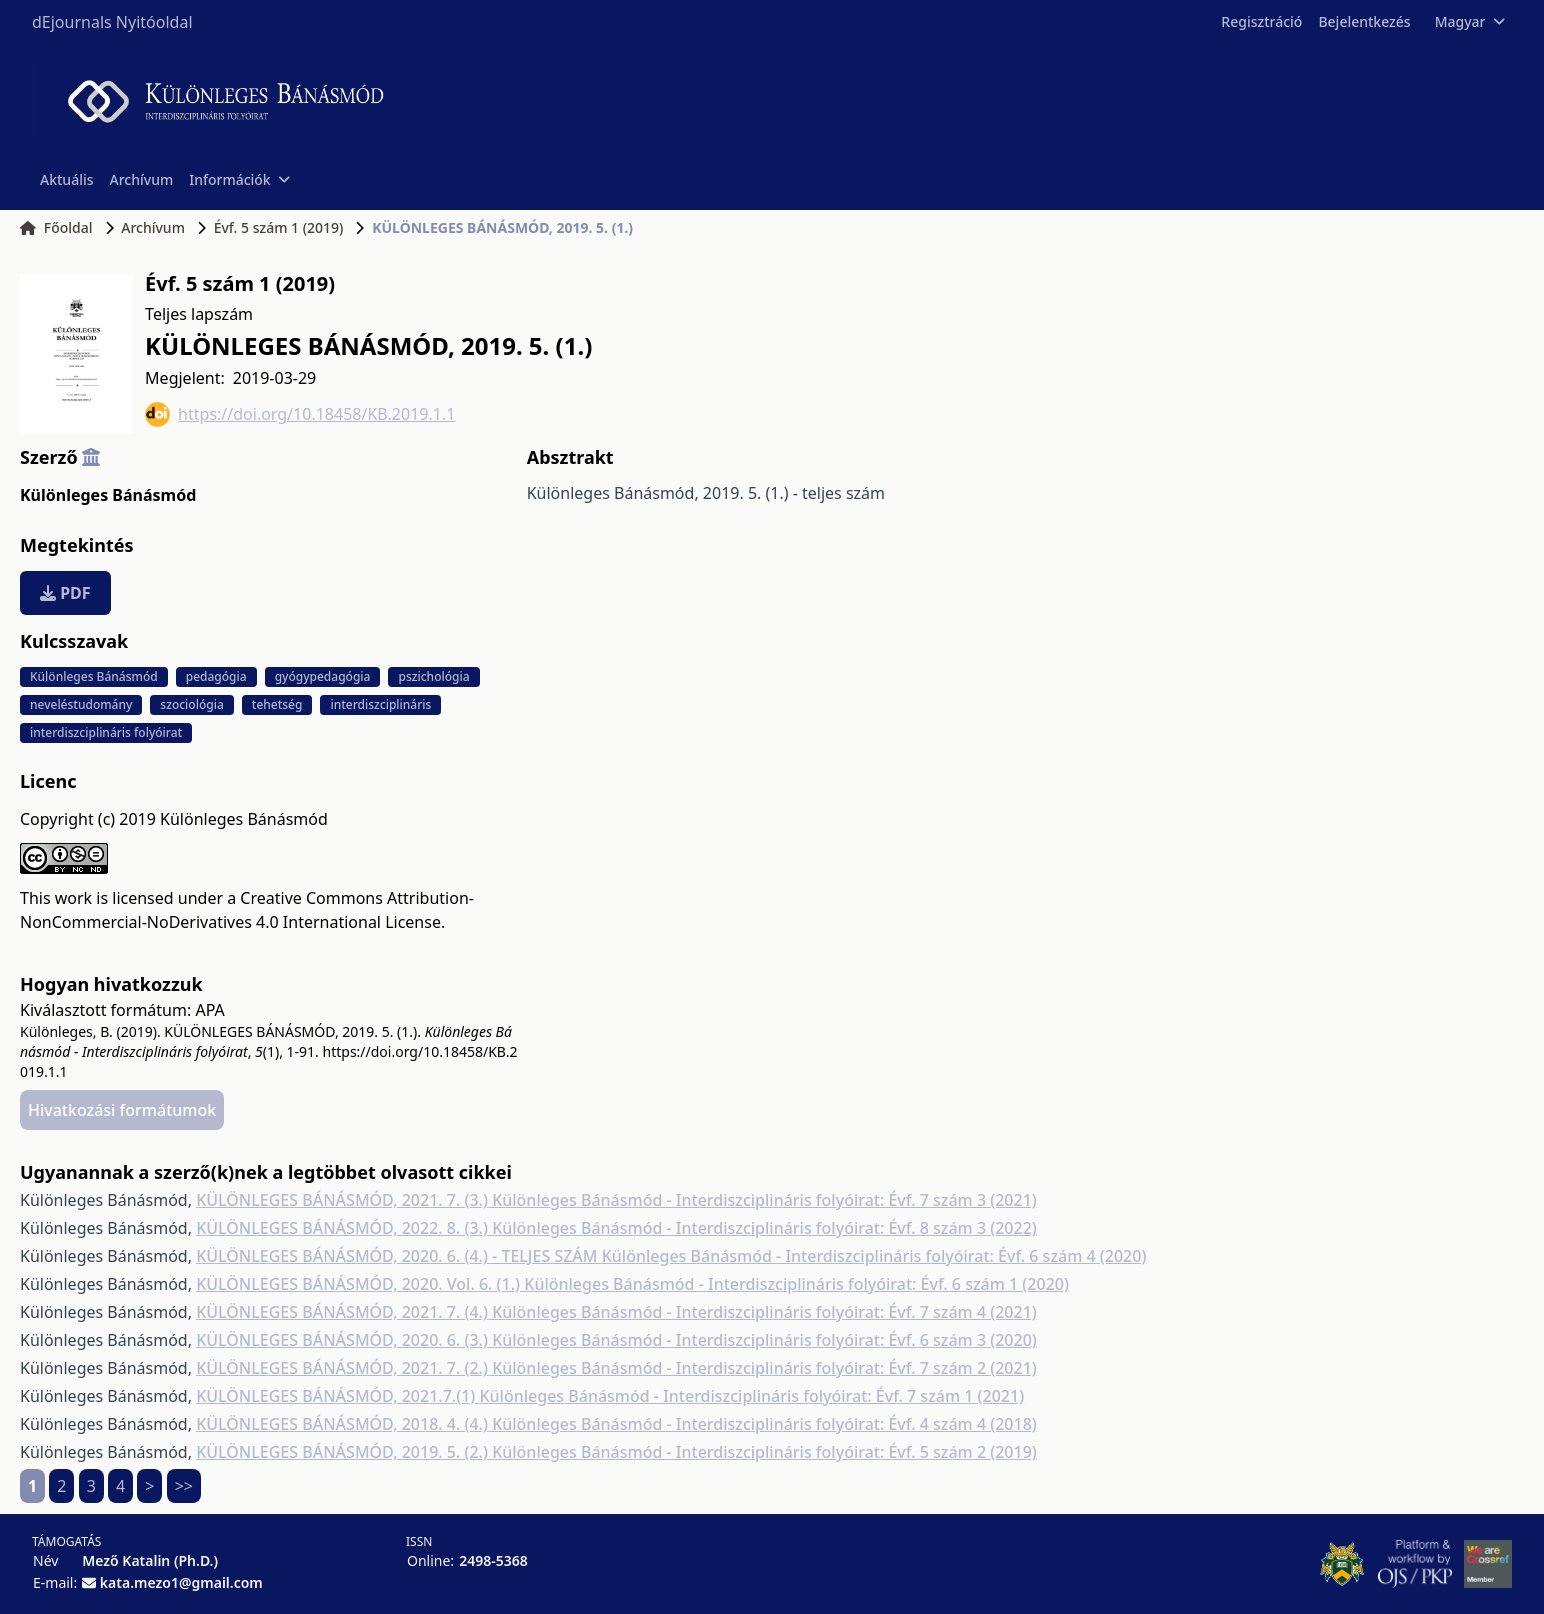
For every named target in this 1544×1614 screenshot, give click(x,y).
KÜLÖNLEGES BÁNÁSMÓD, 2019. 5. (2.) (344, 1452)
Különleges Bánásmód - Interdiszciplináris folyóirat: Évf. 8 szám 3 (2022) (764, 1228)
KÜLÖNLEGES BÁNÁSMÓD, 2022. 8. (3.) (344, 1228)
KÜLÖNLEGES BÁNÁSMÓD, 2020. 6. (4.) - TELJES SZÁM (399, 1256)
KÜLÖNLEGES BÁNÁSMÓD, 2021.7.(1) (337, 1396)
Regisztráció (1261, 21)
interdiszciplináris (380, 704)
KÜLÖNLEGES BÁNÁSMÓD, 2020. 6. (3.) (344, 1340)
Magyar (1469, 21)
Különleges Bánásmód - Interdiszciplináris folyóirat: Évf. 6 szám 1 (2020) (796, 1284)
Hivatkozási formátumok (122, 1110)
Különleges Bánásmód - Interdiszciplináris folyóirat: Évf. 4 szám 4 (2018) (764, 1424)
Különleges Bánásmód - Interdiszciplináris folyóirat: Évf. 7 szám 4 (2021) (764, 1312)
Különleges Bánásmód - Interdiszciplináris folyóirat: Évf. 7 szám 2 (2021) (764, 1368)
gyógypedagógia (323, 676)
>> (184, 1486)
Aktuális (67, 179)
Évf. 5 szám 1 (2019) (279, 227)
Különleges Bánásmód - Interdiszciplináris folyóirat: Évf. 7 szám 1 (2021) (751, 1396)
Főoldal (56, 227)
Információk (239, 179)
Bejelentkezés (1364, 21)
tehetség (277, 704)
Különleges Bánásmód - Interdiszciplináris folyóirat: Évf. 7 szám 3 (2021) (764, 1200)
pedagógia (216, 676)
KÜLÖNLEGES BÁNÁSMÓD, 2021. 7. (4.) (344, 1312)
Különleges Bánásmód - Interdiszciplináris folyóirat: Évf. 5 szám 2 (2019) (764, 1452)
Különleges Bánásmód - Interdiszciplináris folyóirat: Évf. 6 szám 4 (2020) (874, 1256)
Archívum (142, 179)
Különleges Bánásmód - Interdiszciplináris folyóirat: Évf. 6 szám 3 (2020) (764, 1340)
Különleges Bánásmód (108, 495)
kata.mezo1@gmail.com (181, 1582)
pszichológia (433, 676)
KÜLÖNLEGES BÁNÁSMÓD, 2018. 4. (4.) (344, 1424)
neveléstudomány (81, 704)
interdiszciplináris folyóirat (106, 732)
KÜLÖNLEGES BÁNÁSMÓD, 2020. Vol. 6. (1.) (360, 1284)
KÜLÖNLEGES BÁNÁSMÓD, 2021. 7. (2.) (344, 1368)
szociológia (191, 704)
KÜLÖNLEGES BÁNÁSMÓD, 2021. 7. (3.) (344, 1200)
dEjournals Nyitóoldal (112, 22)
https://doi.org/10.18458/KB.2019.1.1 (300, 414)
